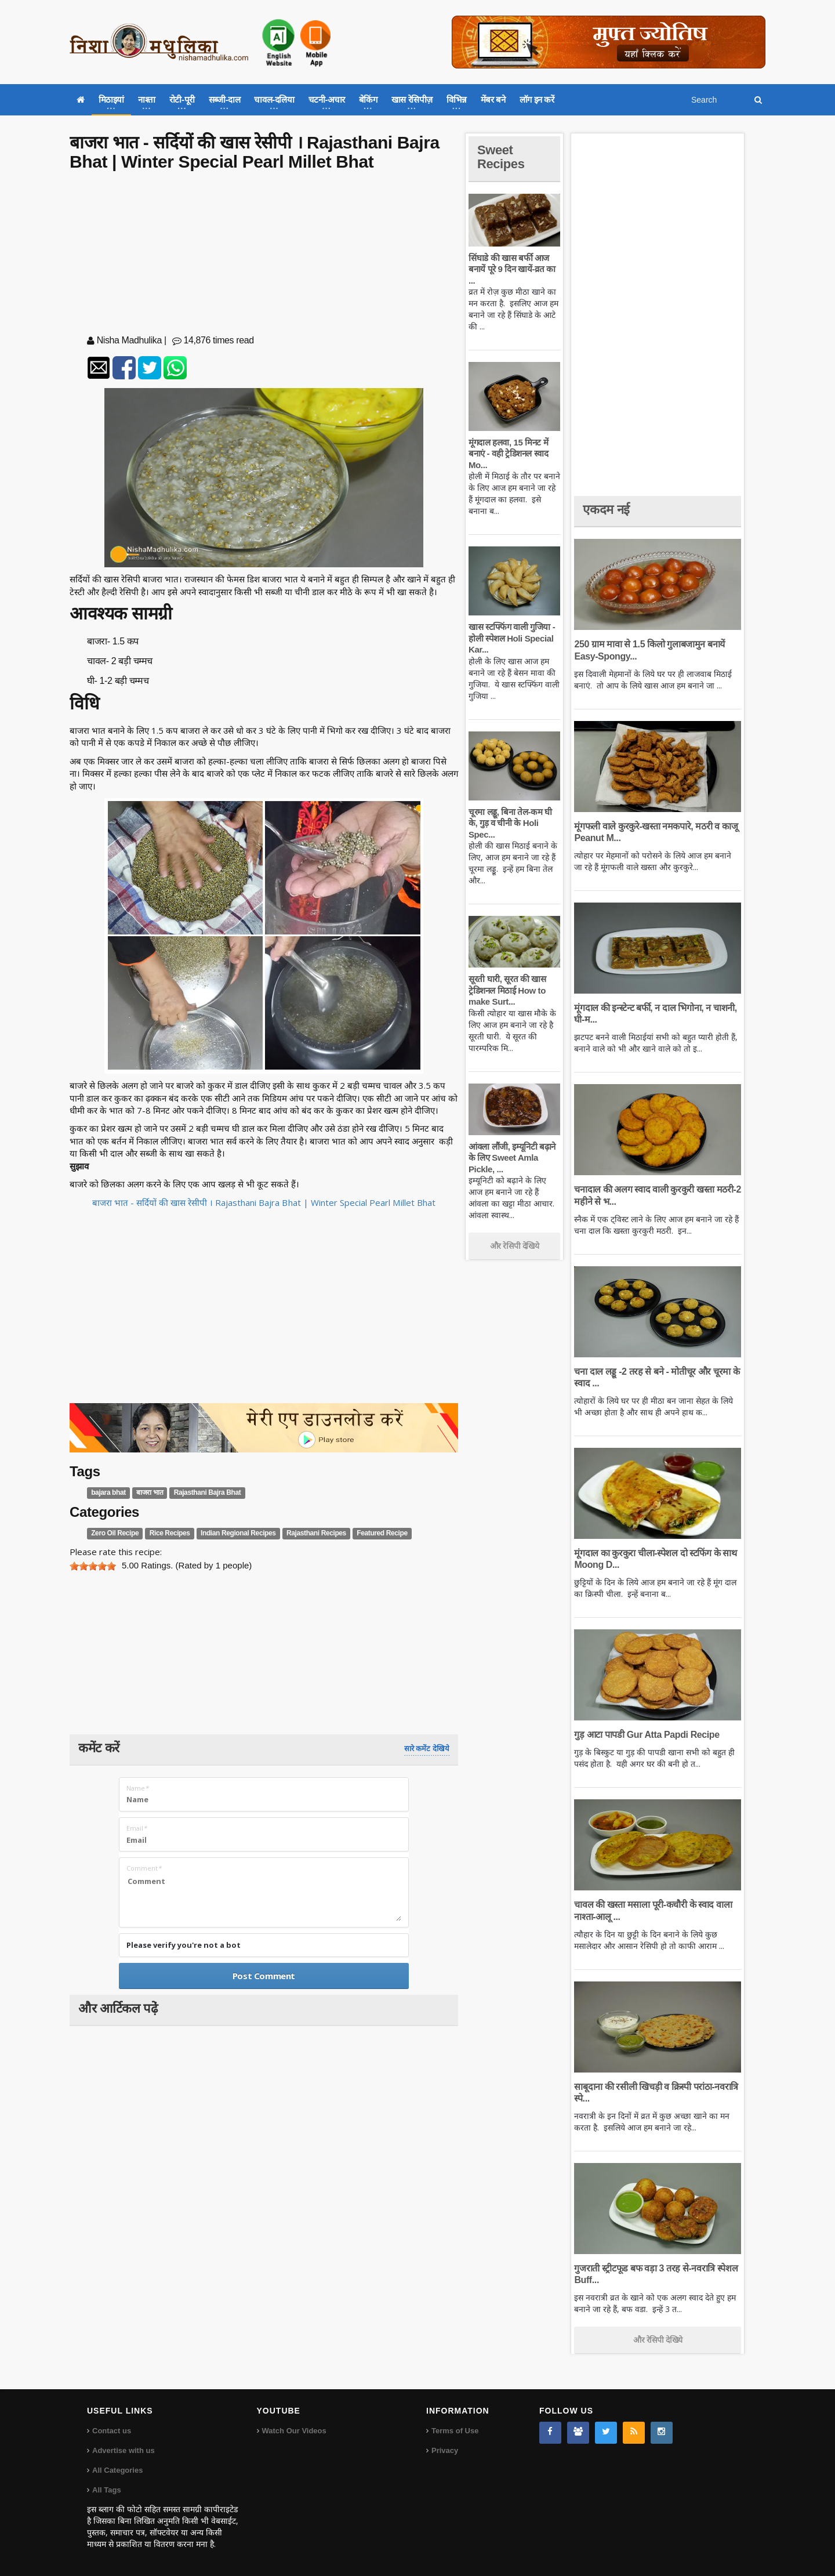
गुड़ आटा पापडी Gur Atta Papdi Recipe (646, 1735)
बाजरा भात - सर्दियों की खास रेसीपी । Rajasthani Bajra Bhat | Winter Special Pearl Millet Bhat (264, 1202)
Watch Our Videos (294, 2430)
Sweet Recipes (501, 157)
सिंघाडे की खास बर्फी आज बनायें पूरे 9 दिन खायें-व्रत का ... (512, 269)
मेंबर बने (493, 99)
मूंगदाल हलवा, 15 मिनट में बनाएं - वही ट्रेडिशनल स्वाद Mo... (508, 453)
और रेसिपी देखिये (514, 1246)
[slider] (93, 1566)
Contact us (111, 2430)
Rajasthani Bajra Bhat (207, 1492)
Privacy (444, 2450)
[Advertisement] (264, 255)
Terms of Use (454, 2430)
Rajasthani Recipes (316, 1534)
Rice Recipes (170, 1534)
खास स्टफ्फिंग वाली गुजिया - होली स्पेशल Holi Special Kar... (512, 638)
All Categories (117, 2470)
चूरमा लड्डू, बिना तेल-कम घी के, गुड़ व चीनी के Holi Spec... (510, 823)
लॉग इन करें (537, 99)
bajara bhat (108, 1492)
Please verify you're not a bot (183, 1945)
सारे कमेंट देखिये (426, 1748)
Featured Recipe (382, 1534)
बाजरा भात (149, 1492)
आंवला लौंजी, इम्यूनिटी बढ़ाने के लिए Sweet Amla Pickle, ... (512, 1158)
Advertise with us (123, 2450)
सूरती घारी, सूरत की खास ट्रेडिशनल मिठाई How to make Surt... (507, 990)
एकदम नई (606, 509)
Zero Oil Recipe (115, 1534)
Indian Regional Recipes (238, 1534)
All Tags (106, 2490)
